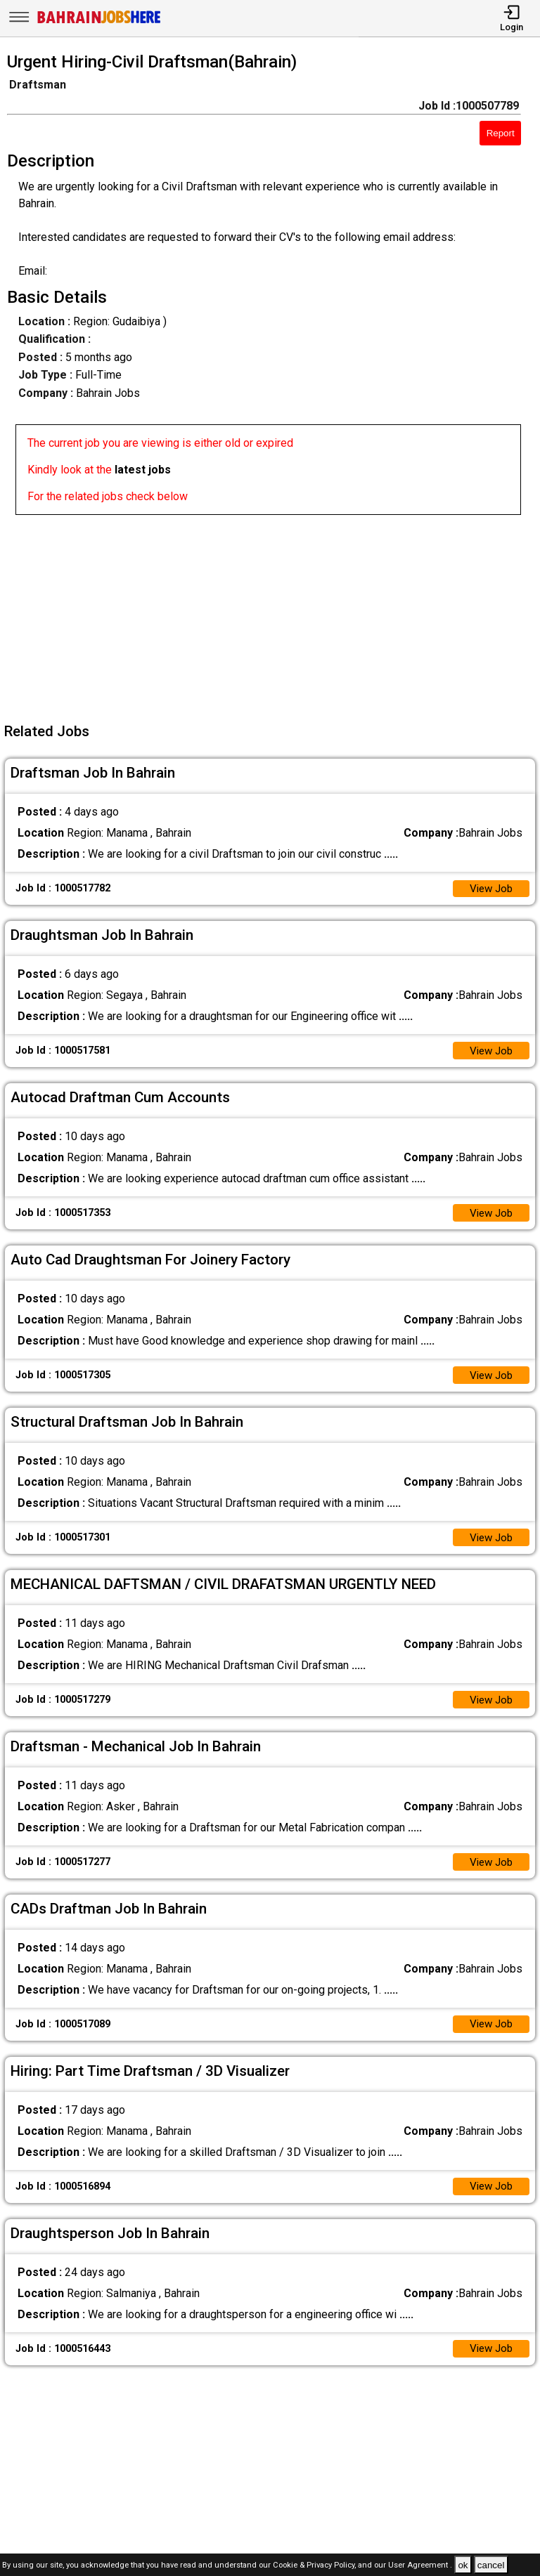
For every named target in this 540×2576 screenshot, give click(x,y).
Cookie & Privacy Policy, (315, 2565)
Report (501, 133)
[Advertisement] (274, 613)
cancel (491, 2565)
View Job (489, 889)
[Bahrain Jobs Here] (99, 22)
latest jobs (143, 469)
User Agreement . (420, 2565)
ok (463, 2565)
